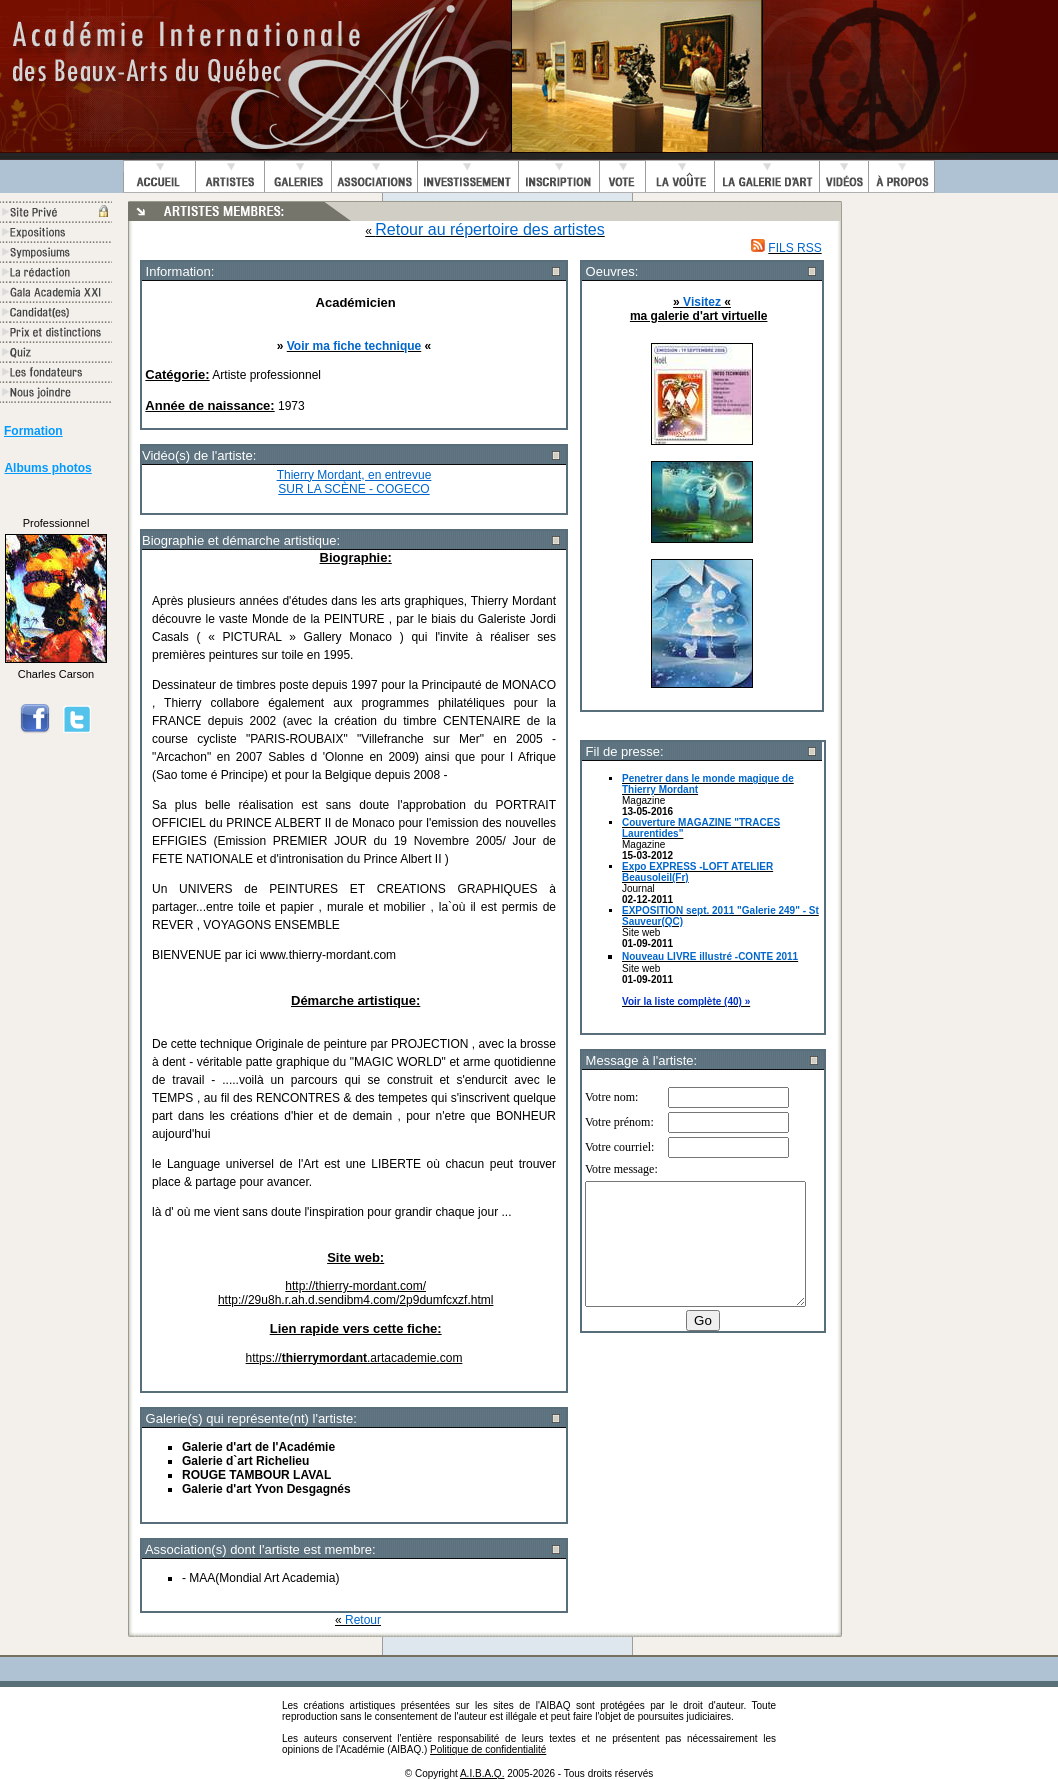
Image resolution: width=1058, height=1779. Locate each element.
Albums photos (47, 468)
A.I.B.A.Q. (482, 1773)
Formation (33, 431)
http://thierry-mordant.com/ (355, 1286)
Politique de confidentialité (488, 1749)
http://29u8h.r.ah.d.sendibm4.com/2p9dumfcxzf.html (355, 1300)
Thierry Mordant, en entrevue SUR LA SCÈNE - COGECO (354, 482)
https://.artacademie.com (354, 1358)
